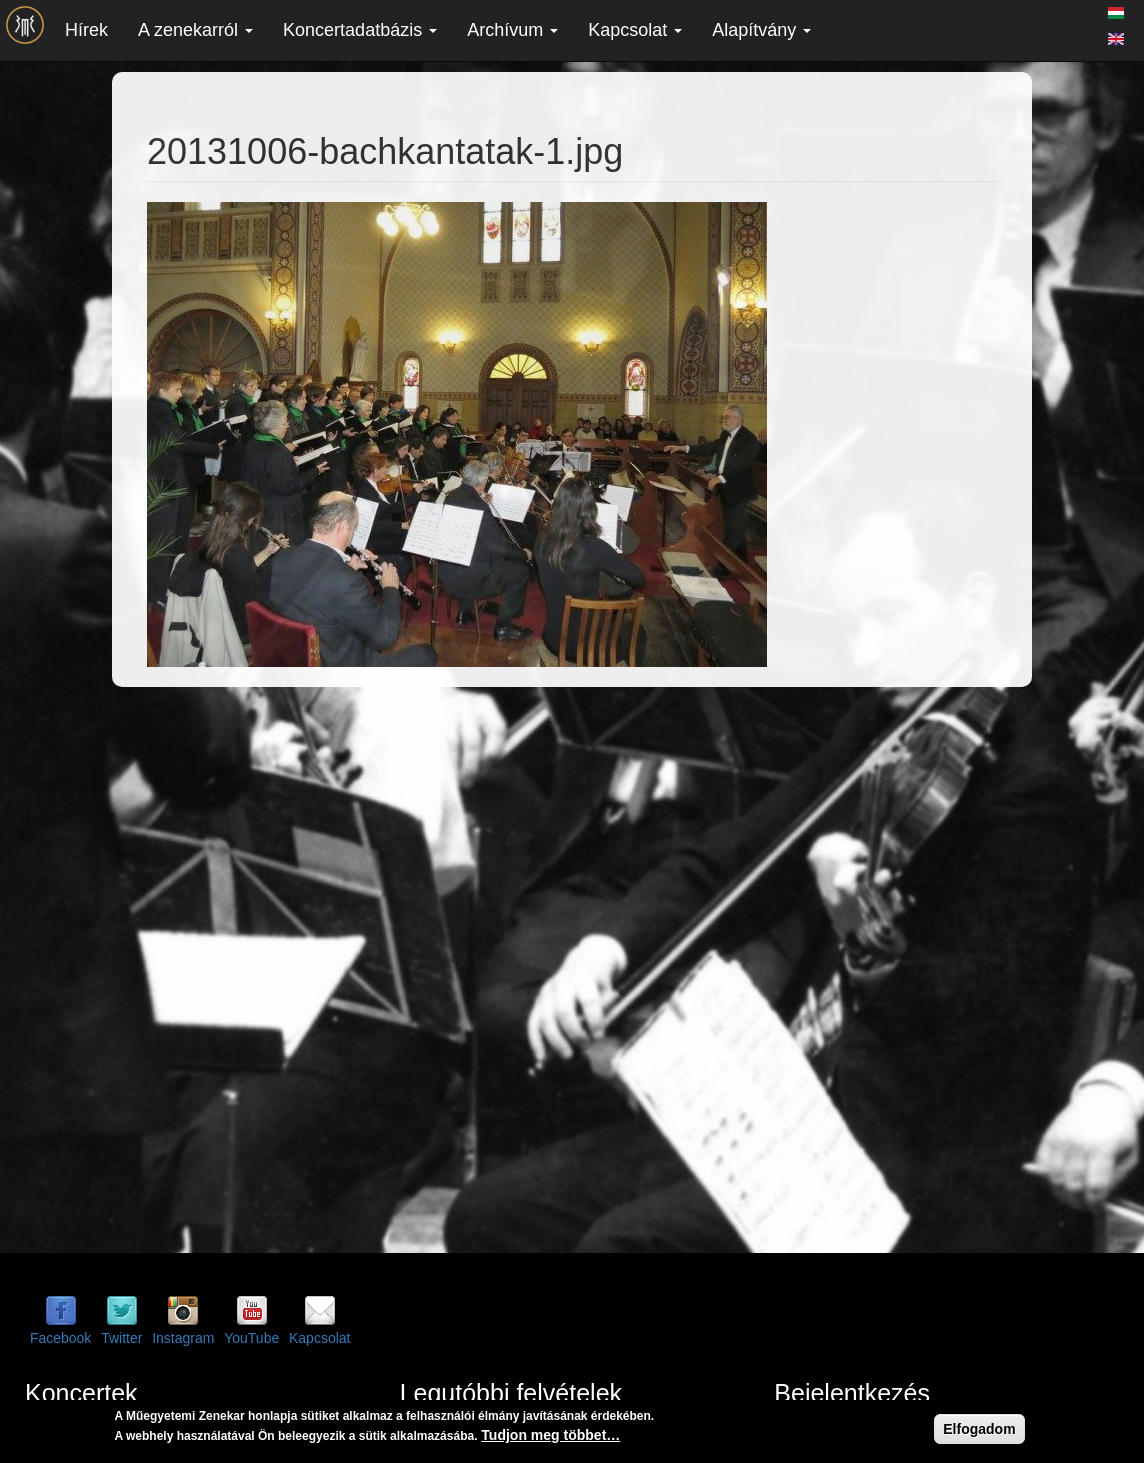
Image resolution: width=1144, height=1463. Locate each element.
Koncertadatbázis (360, 30)
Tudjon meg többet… (550, 1435)
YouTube (251, 1338)
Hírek (86, 30)
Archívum (512, 30)
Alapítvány (761, 30)
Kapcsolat (635, 30)
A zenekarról (195, 30)
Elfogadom (979, 1429)
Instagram (183, 1338)
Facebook (60, 1338)
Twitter (121, 1338)
